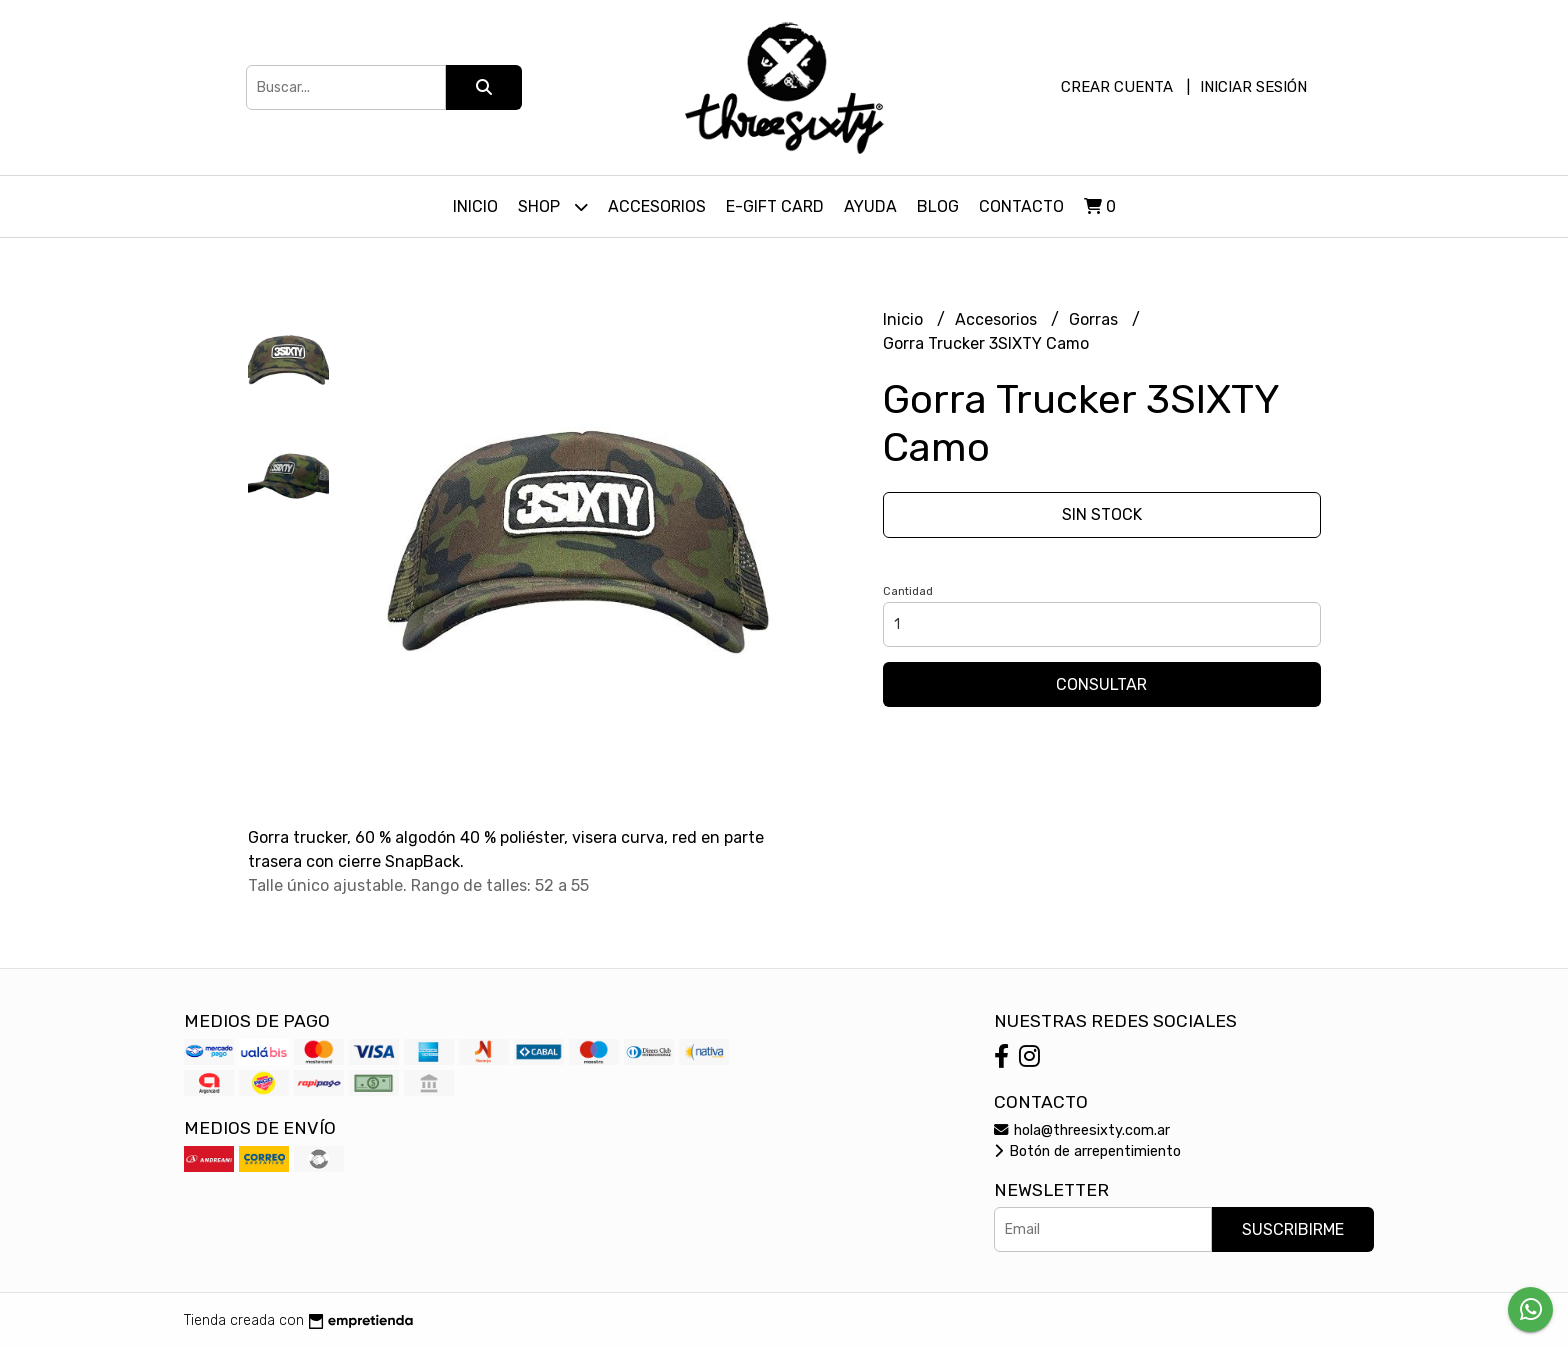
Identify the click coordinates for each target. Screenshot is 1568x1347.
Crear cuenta (1117, 87)
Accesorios (657, 206)
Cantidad (908, 591)
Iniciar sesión (1253, 87)
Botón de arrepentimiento (1087, 1151)
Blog (938, 206)
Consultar (1101, 684)
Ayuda (870, 206)
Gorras (1095, 319)
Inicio (475, 206)
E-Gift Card (775, 206)
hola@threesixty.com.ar (1082, 1130)
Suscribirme (1293, 1229)
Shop (553, 206)
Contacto (1021, 206)
